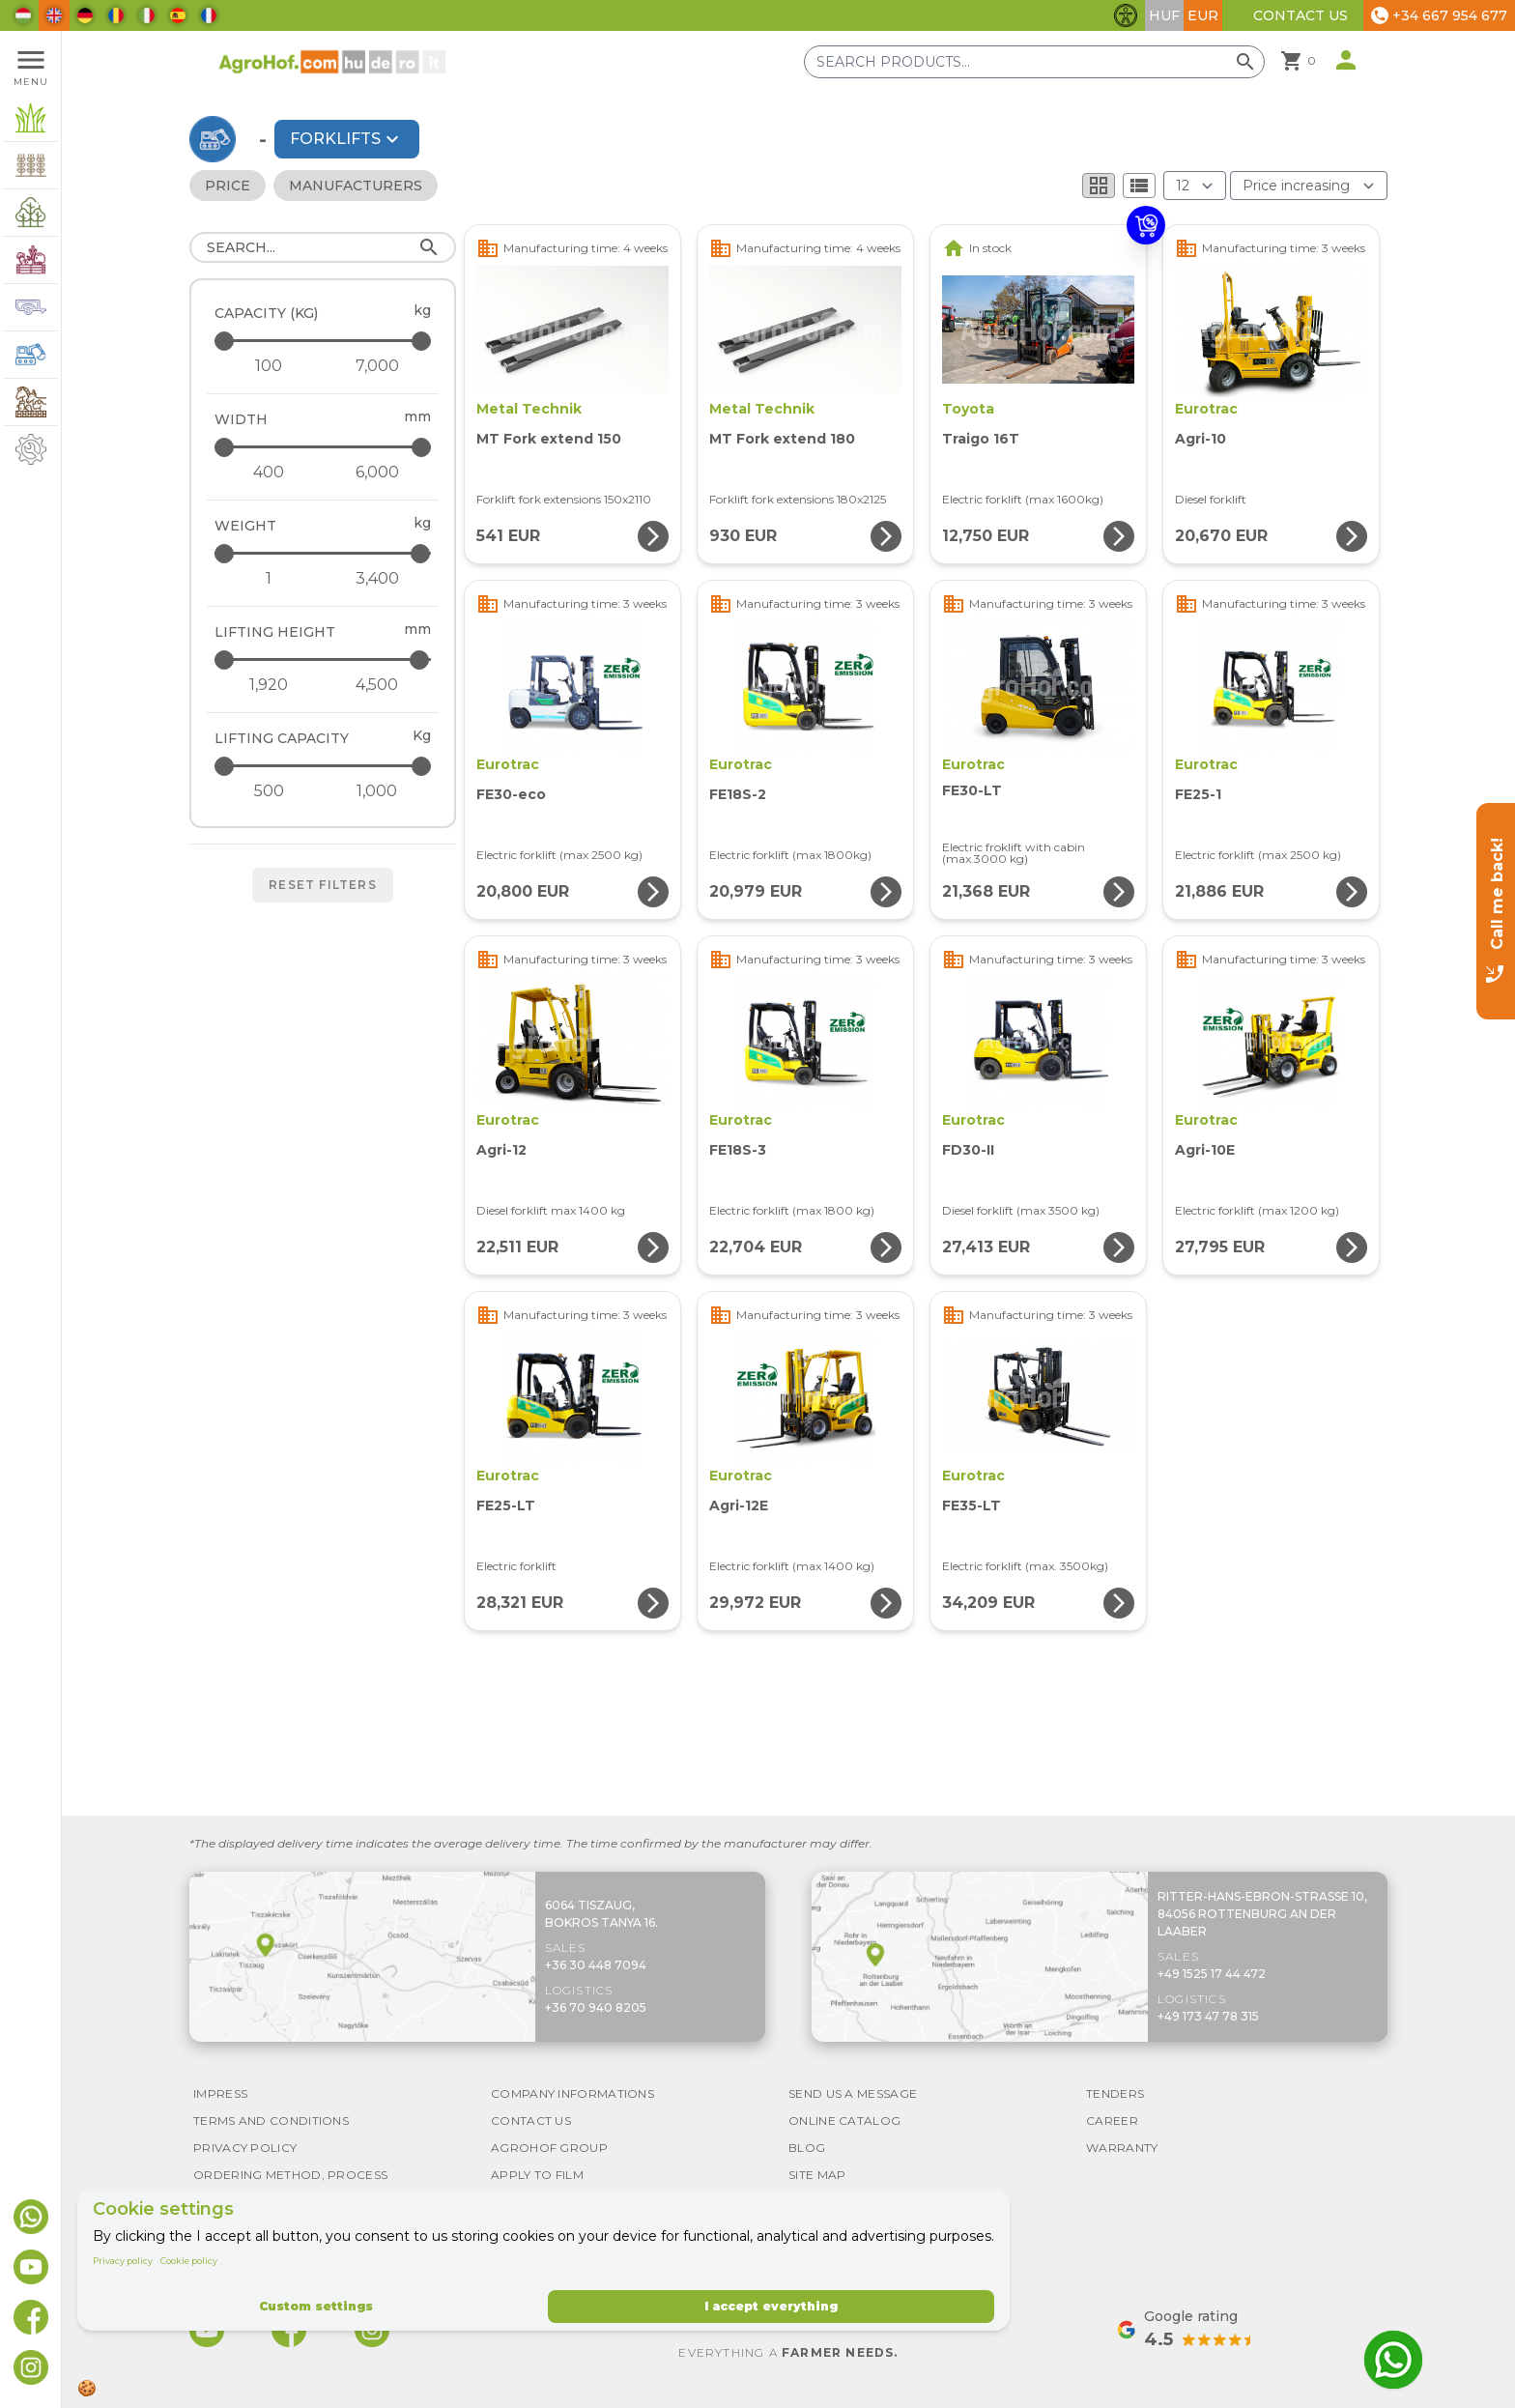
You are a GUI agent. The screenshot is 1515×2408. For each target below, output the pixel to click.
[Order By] (1308, 185)
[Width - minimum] (268, 472)
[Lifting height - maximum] (324, 659)
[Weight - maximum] (324, 553)
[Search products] (1034, 61)
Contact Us (1300, 15)
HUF (1164, 15)
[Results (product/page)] (1194, 185)
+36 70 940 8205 (595, 2007)
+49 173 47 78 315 (1208, 2016)
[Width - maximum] (324, 446)
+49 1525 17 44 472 (1212, 1973)
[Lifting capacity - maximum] (324, 765)
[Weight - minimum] (268, 578)
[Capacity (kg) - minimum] (268, 366)
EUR (1202, 15)
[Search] (322, 247)
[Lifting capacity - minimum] (268, 791)
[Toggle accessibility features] (1125, 15)
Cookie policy (188, 2260)
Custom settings (316, 2306)
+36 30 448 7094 (595, 1965)
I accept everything (771, 2306)
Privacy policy (123, 2260)
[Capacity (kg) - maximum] (324, 340)
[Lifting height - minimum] (268, 685)
